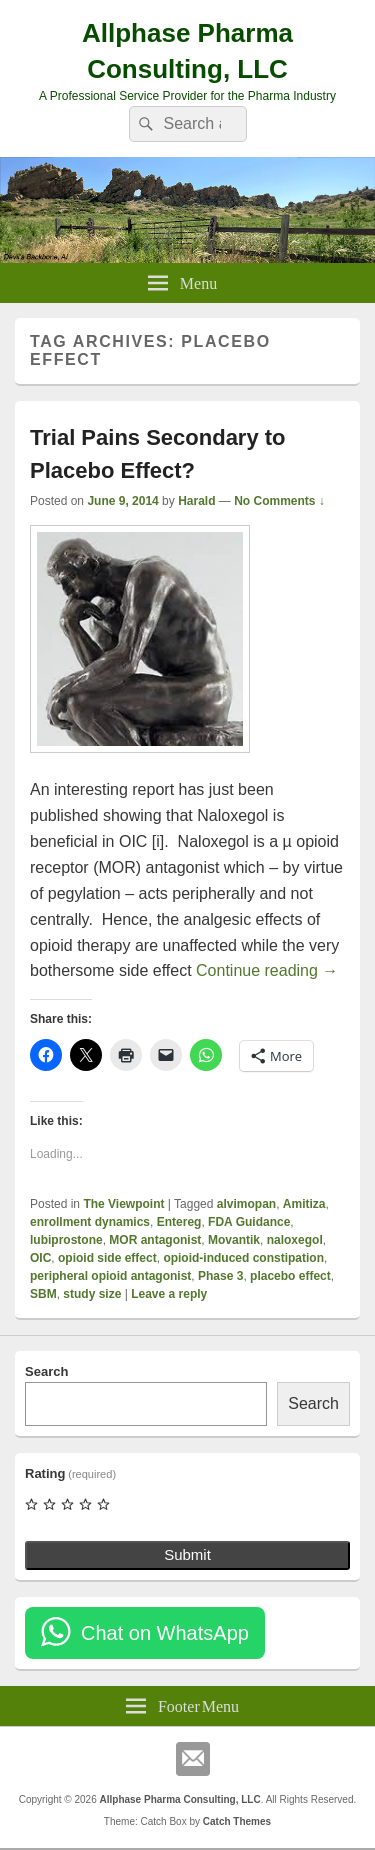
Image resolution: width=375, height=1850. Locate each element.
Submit (187, 1554)
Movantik (234, 1240)
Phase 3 (220, 1276)
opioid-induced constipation (243, 1258)
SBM (43, 1294)
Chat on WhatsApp (165, 1633)
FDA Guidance (249, 1222)
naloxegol (295, 1240)
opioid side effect (107, 1258)
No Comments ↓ (279, 501)
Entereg (179, 1222)
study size (92, 1294)
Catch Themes (237, 1821)
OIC (40, 1258)
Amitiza (304, 1204)
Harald (196, 501)
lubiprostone (66, 1240)
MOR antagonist (155, 1240)
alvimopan (246, 1204)
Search (46, 1371)
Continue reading (267, 970)
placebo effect (290, 1276)
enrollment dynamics (90, 1222)
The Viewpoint (123, 1204)
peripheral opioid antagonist (110, 1276)
